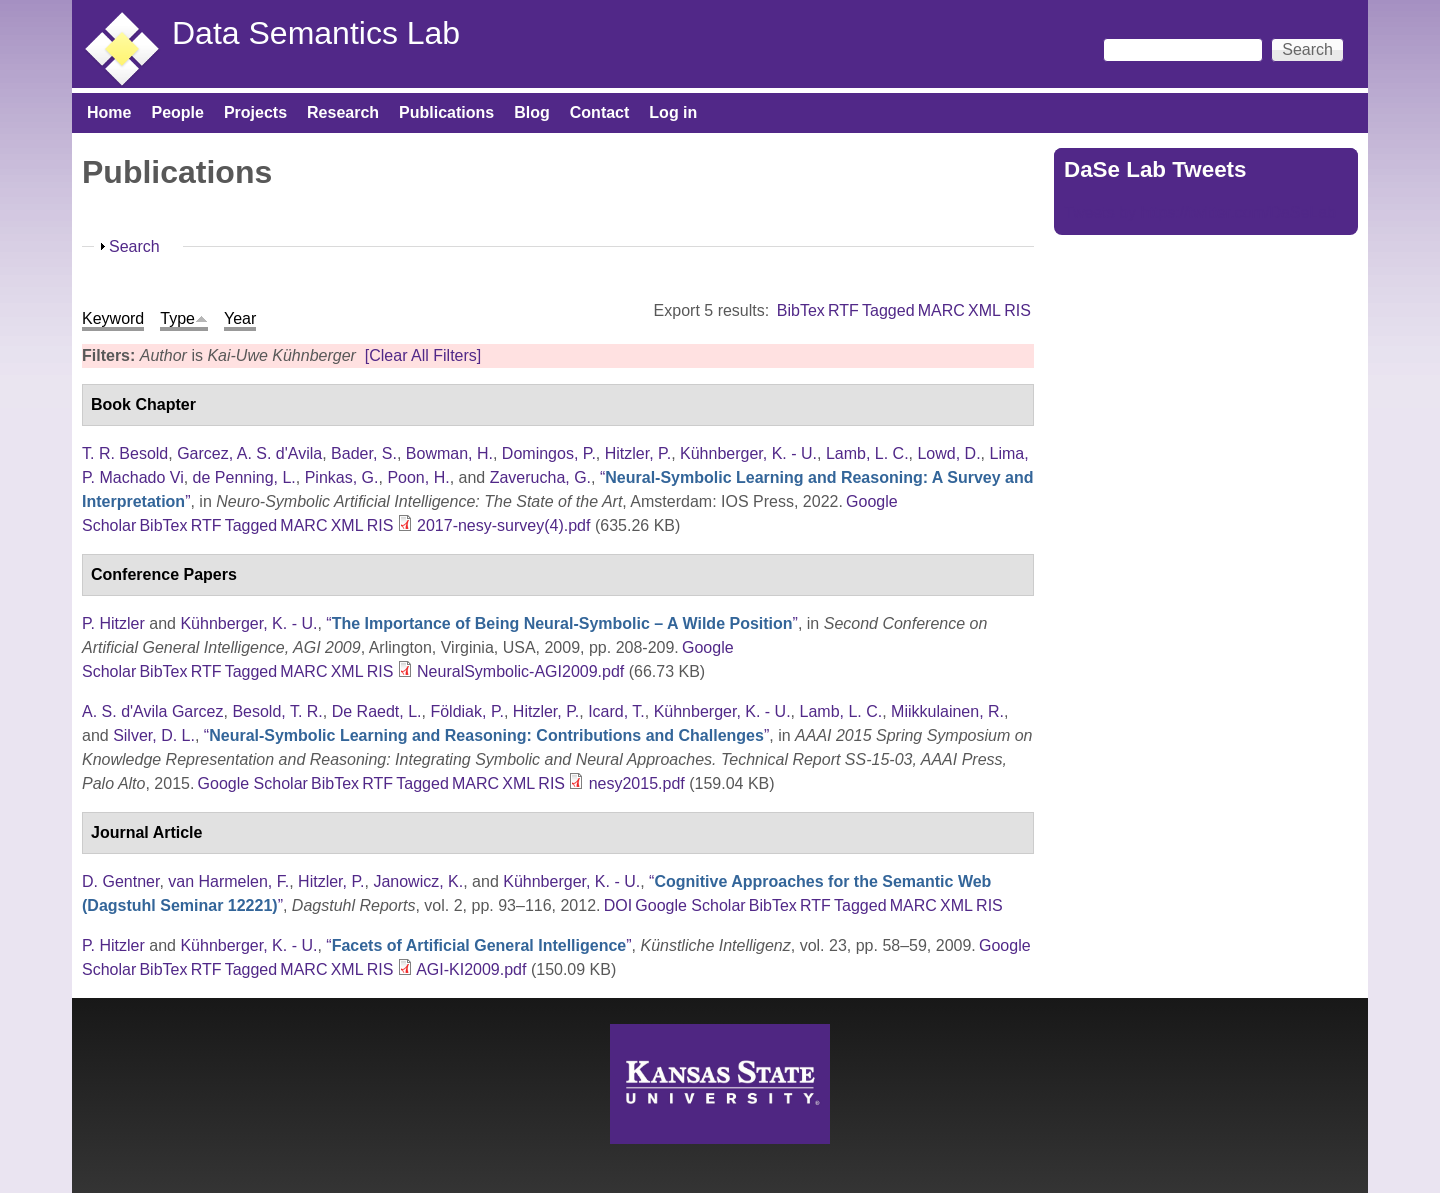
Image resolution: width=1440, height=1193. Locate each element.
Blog (532, 112)
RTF (843, 310)
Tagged (888, 310)
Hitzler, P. (638, 453)
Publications (446, 112)
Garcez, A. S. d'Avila (249, 453)
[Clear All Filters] (423, 355)
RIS (1017, 310)
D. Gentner (120, 881)
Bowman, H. (449, 453)
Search (134, 246)
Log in (673, 112)
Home (109, 112)
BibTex (801, 310)
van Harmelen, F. (228, 881)
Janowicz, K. (418, 881)
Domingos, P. (549, 453)
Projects (255, 112)
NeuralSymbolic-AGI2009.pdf (520, 671)
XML (984, 310)
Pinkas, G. (342, 477)
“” (562, 623)
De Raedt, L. (377, 711)
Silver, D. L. (154, 735)
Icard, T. (616, 711)
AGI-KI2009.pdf (471, 969)
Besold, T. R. (277, 711)
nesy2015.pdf (637, 783)
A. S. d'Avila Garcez (152, 711)
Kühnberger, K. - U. (748, 453)
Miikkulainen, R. (947, 711)
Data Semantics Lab (316, 33)
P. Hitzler (113, 623)
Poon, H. (418, 477)
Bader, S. (364, 453)
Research (343, 112)
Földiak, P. (467, 711)
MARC (941, 310)
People (177, 112)
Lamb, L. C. (867, 453)
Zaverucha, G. (540, 477)
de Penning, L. (244, 477)
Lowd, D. (948, 453)
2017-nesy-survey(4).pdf (503, 525)
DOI (618, 905)
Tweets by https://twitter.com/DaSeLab (1200, 212)
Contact (600, 112)
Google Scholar (253, 783)
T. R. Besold (125, 453)
